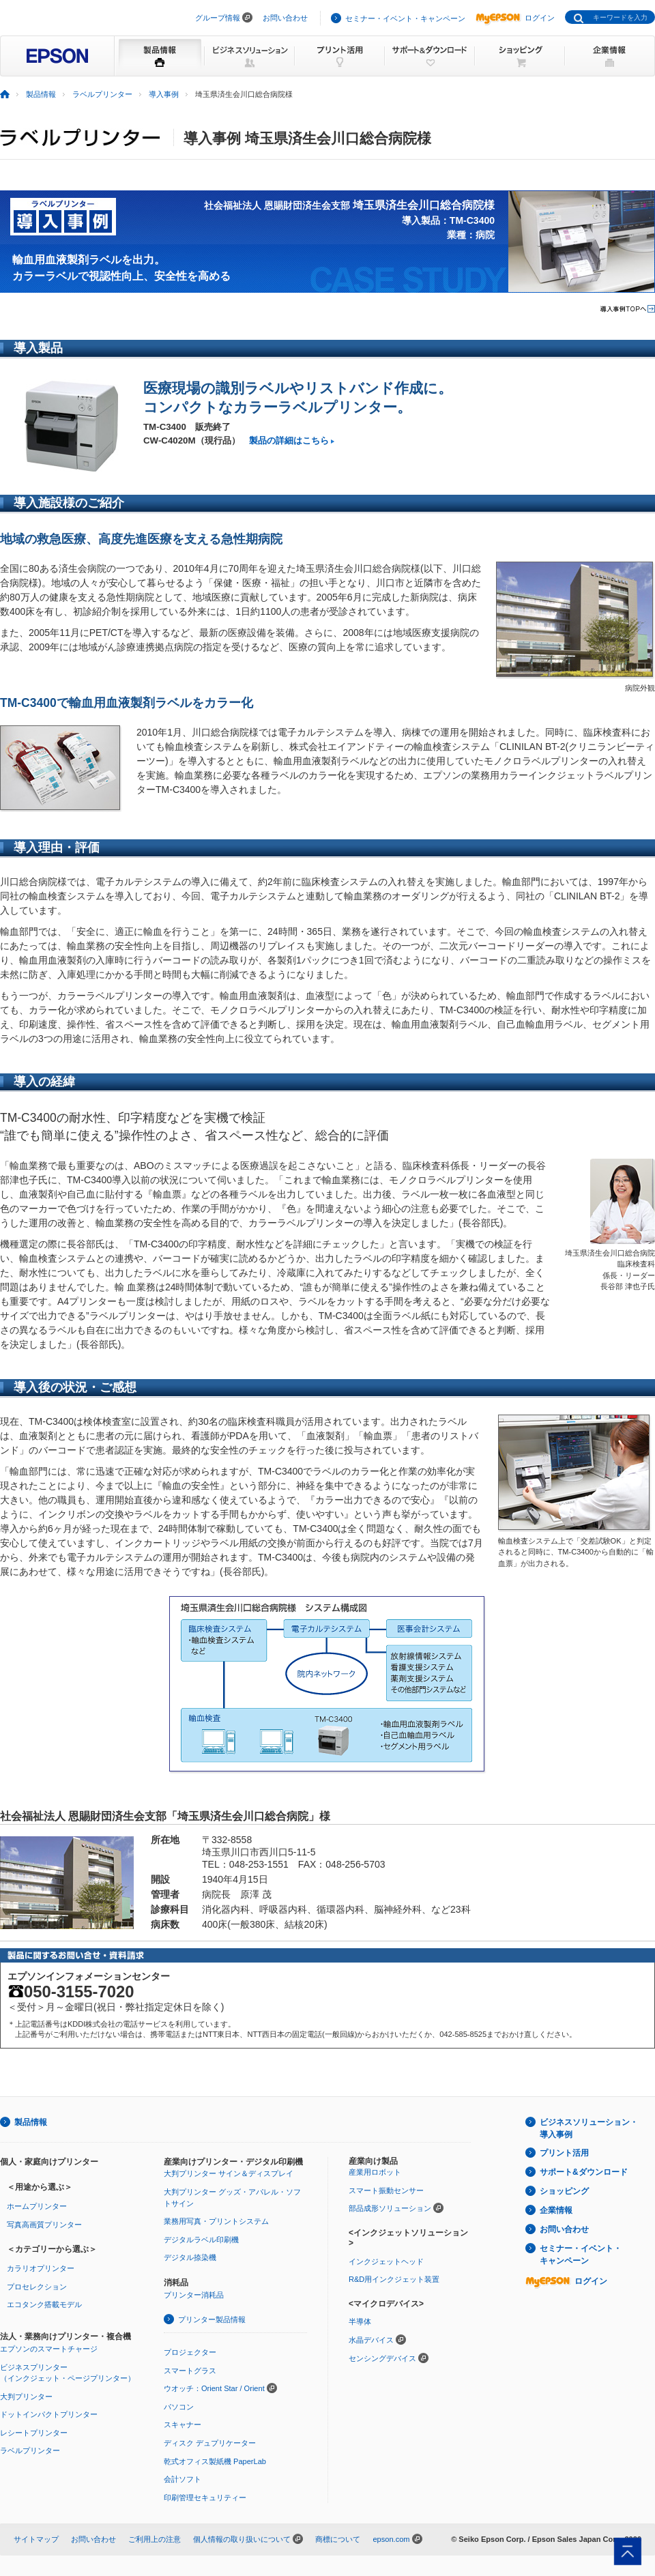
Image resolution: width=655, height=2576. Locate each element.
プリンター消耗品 (194, 2295)
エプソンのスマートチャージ (49, 2349)
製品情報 (41, 94)
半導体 (360, 2321)
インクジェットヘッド (386, 2261)
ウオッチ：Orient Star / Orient (214, 2388)
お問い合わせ (285, 18)
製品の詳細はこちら (289, 440)
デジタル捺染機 (190, 2257)
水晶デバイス (371, 2340)
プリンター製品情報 (212, 2319)
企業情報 (556, 2210)
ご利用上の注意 (154, 2539)
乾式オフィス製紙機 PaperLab (215, 2461)
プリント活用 (564, 2153)
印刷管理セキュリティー (205, 2497)
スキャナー (182, 2424)
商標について (337, 2539)
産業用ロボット (375, 2172)
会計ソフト (182, 2479)
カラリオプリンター (40, 2268)
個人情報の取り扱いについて (242, 2539)
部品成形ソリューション (390, 2208)
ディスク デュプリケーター (210, 2443)
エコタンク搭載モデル (44, 2304)
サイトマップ (36, 2539)
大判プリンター (26, 2396)
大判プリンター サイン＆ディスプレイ (228, 2173)
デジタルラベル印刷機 (201, 2239)
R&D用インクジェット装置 (394, 2279)
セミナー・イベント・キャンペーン (405, 18)
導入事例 (164, 94)
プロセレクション (37, 2287)
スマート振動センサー (386, 2190)
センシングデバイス (382, 2358)
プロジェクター (190, 2352)
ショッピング (564, 2191)
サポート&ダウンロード (584, 2172)
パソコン (179, 2407)
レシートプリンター (34, 2433)
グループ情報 (217, 18)
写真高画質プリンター (44, 2224)
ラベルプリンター (102, 94)
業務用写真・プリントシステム (216, 2221)
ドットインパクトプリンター (49, 2414)
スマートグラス (190, 2371)
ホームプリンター (37, 2206)
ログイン (515, 18)
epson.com (391, 2539)
